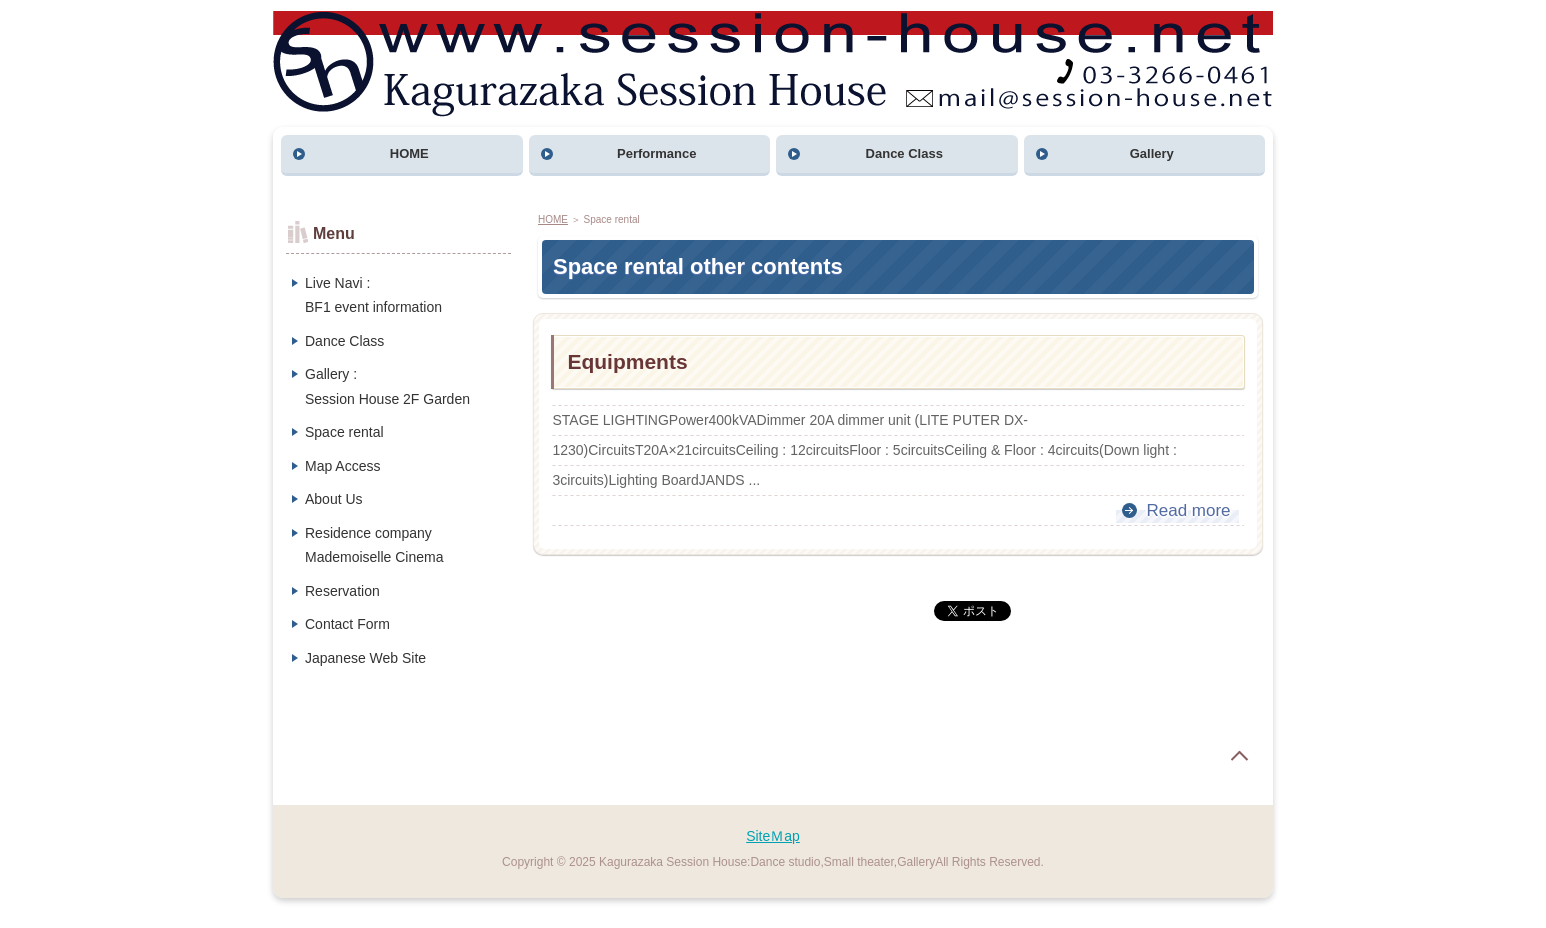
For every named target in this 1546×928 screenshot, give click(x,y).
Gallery (1152, 153)
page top (1239, 756)
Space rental (344, 432)
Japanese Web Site (365, 658)
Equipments (627, 361)
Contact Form (347, 624)
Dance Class (904, 153)
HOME (409, 153)
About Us (334, 499)
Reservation (342, 591)
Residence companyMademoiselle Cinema (374, 545)
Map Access (342, 466)
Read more (1188, 511)
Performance (656, 153)
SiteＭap (773, 836)
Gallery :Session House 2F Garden (387, 386)
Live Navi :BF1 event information (373, 295)
